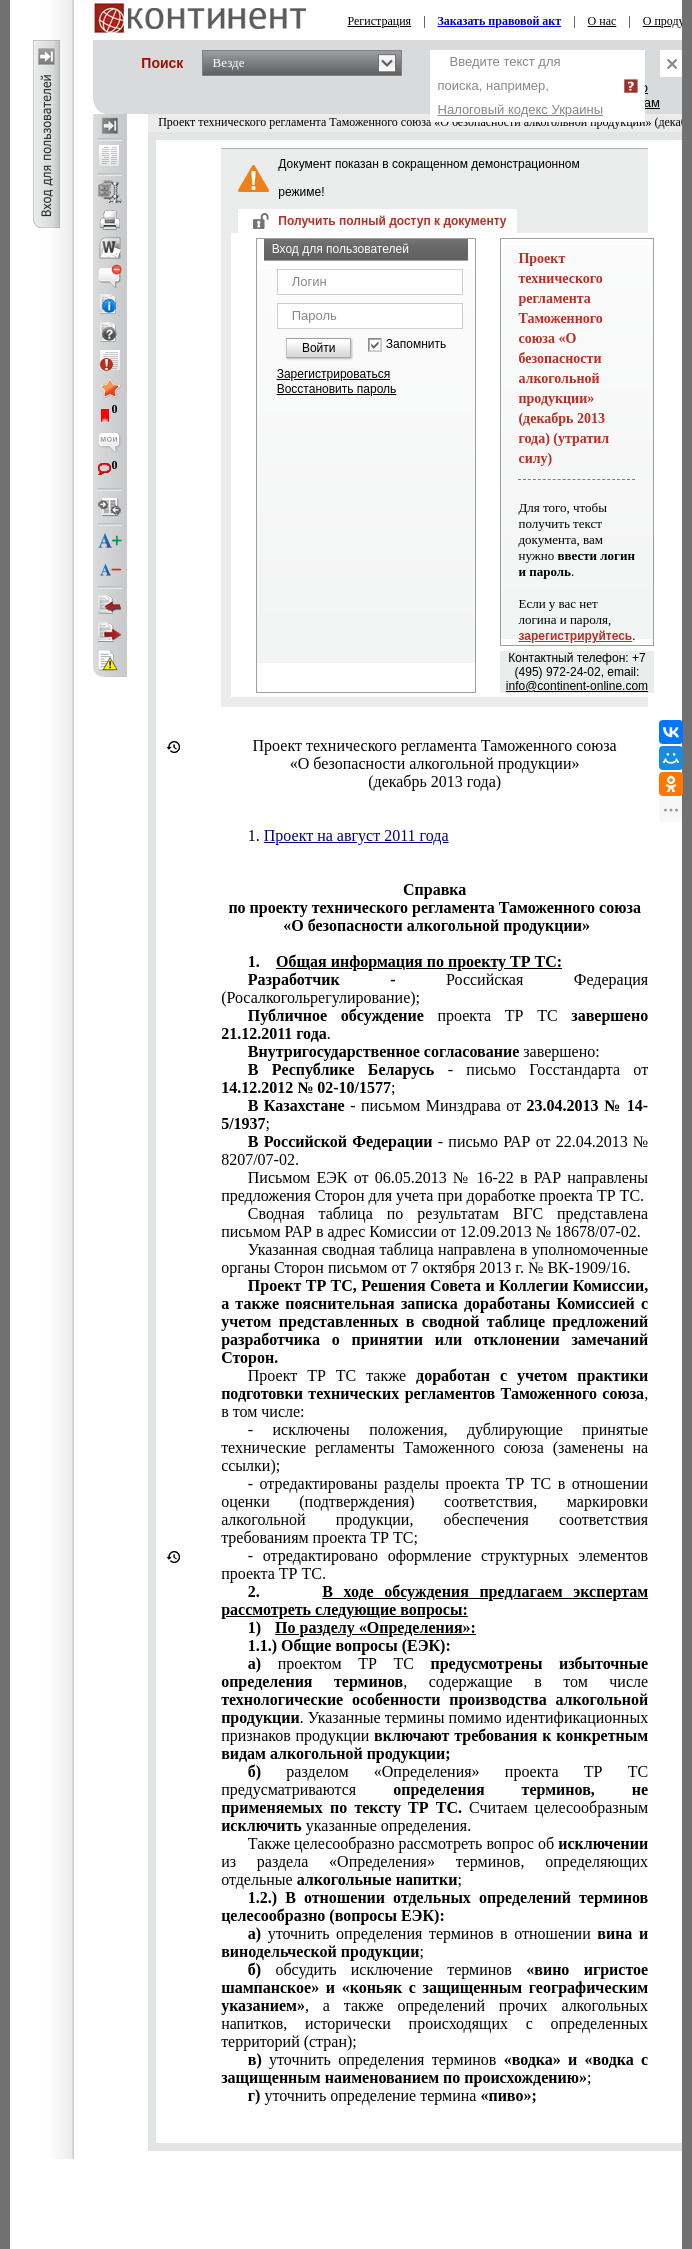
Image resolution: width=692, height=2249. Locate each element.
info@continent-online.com (577, 686)
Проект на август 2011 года (356, 835)
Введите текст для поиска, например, (521, 85)
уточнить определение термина (392, 2095)
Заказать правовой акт (500, 21)
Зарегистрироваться (333, 374)
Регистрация (380, 21)
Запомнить (416, 344)
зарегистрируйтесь (575, 636)
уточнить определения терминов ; (434, 2068)
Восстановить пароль (337, 389)
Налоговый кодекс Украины (521, 109)
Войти (319, 348)
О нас (602, 21)
